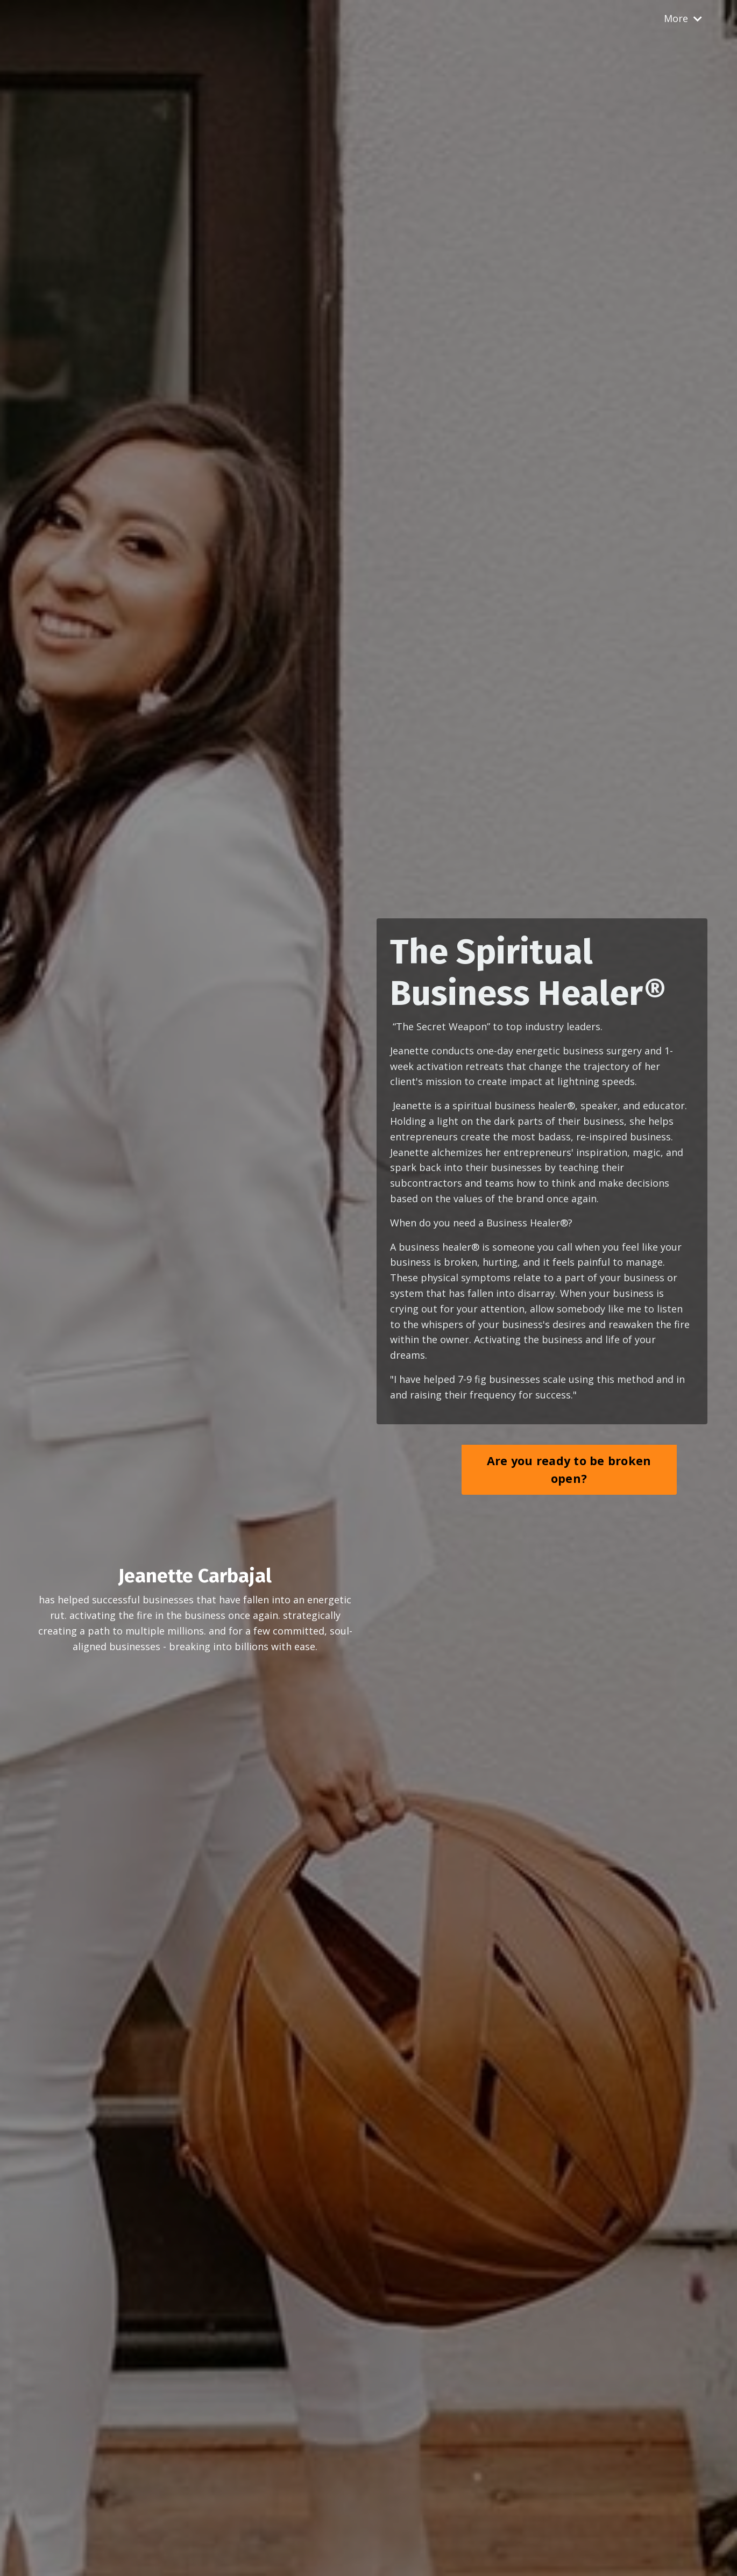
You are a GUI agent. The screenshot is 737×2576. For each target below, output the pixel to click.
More (683, 18)
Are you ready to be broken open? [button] (569, 1469)
